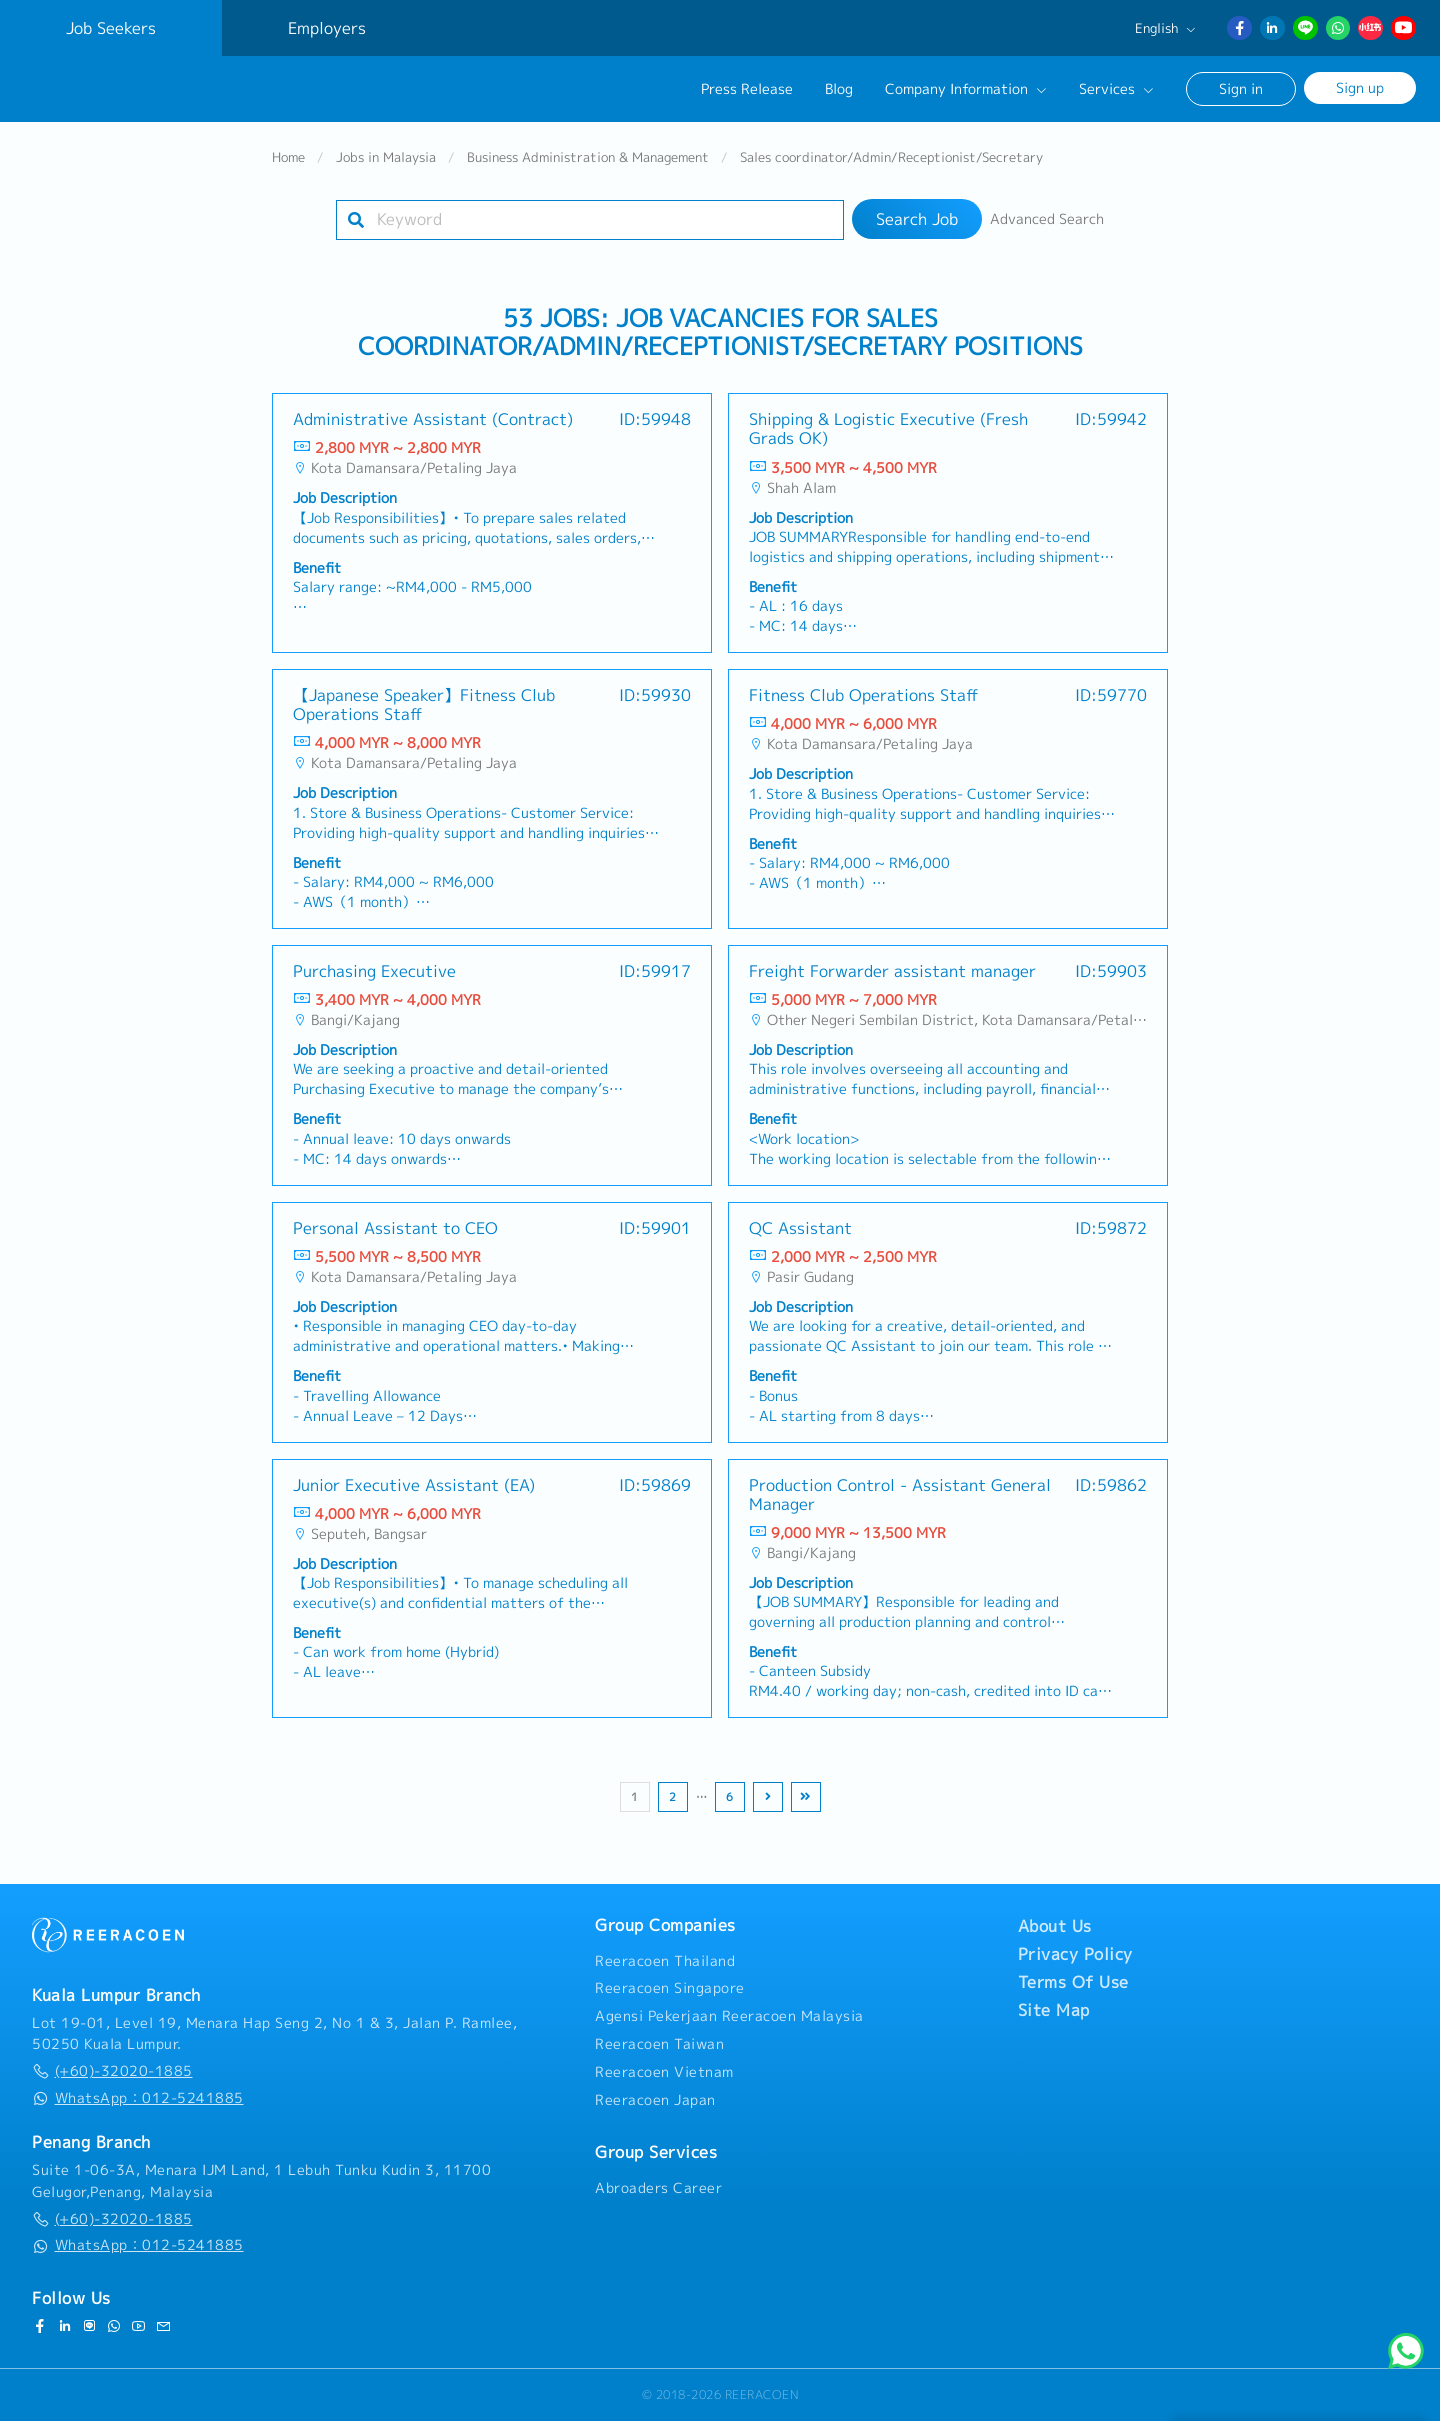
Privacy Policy (1075, 1954)
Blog (839, 89)
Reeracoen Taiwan (659, 2044)
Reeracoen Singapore (670, 1988)
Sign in (1241, 88)
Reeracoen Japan (655, 2100)
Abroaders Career (658, 2188)
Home (288, 164)
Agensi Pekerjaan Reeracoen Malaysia (729, 2016)
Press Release (747, 89)
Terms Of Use (1073, 1982)
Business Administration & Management (588, 164)
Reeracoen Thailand (665, 1961)
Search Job (917, 226)
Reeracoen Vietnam (664, 2072)
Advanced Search (1047, 226)
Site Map (1054, 2010)
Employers (327, 28)
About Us (1055, 1926)
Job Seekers (111, 28)
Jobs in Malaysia (386, 164)
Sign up (1360, 87)
